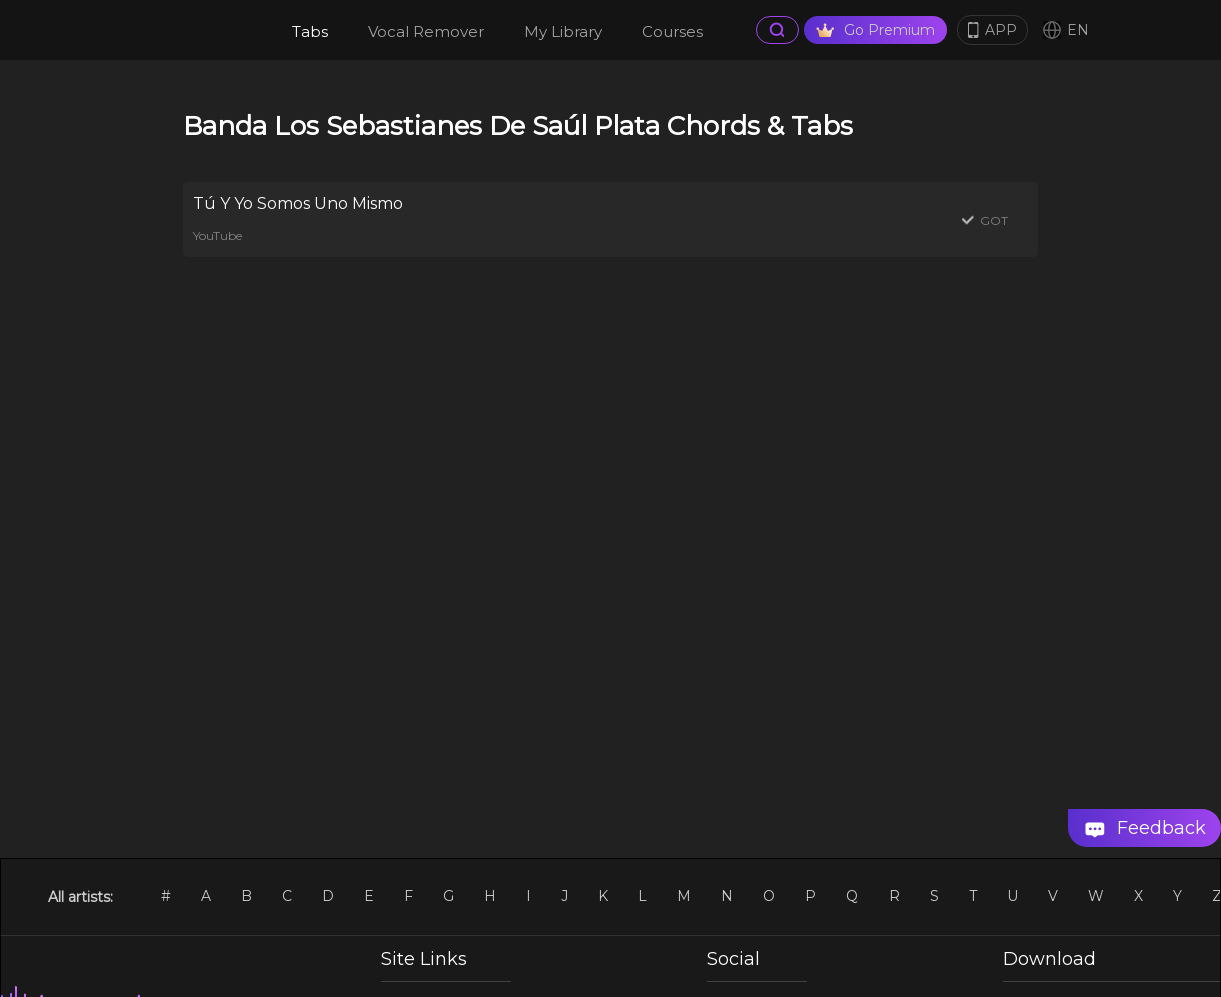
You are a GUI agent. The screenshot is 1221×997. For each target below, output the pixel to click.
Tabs (310, 31)
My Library (563, 31)
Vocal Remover (426, 31)
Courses (672, 31)
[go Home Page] (190, 30)
